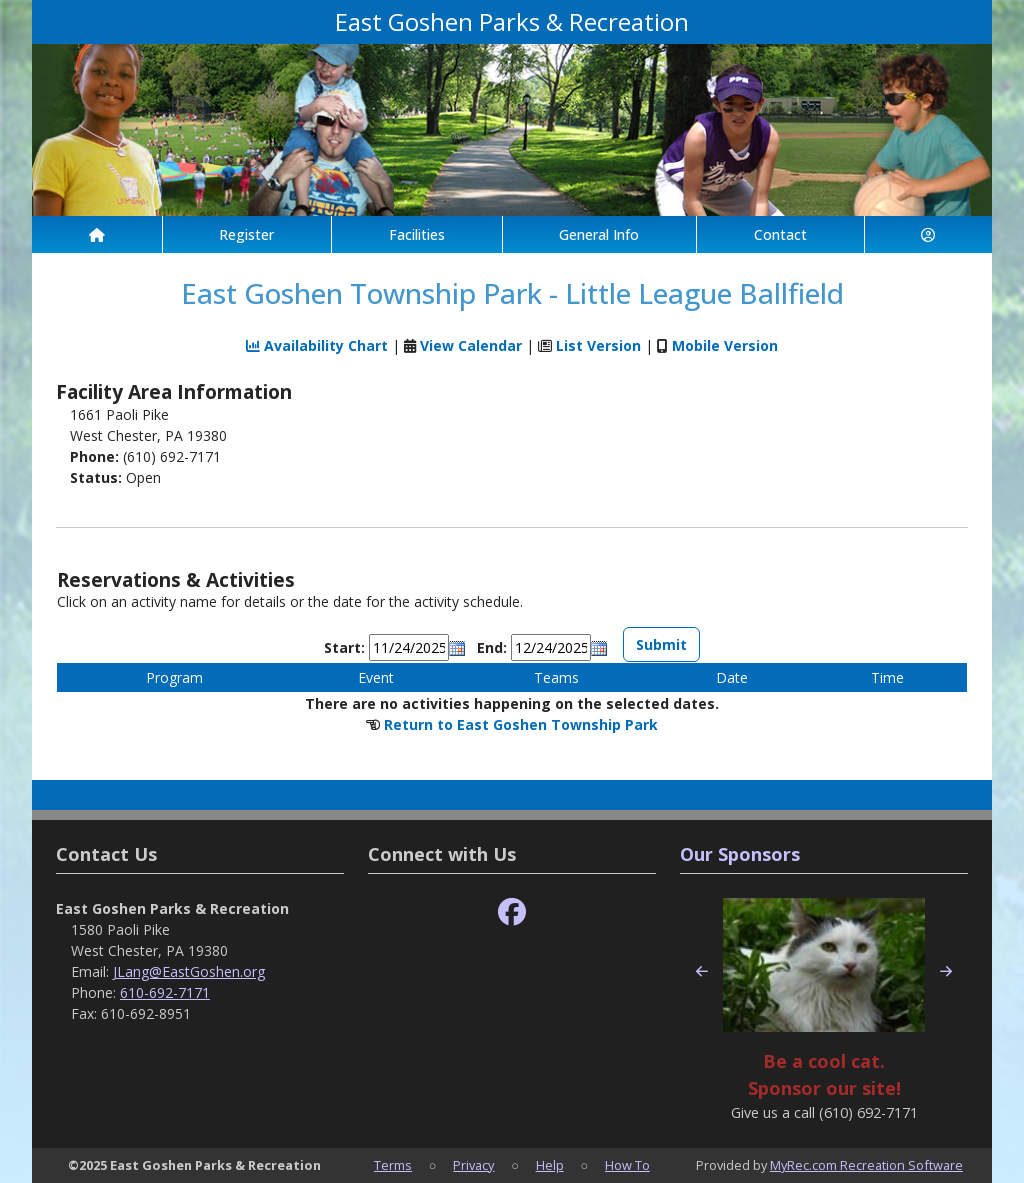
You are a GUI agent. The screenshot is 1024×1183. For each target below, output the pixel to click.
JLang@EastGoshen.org (189, 971)
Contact (780, 234)
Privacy (473, 1165)
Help (550, 1165)
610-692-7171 (165, 992)
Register (246, 234)
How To (627, 1165)
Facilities (417, 234)
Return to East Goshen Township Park (521, 724)
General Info (599, 234)
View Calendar (471, 345)
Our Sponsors (740, 854)
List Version (598, 345)
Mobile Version (725, 345)
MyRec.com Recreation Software (866, 1165)
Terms (393, 1165)
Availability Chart (317, 345)
